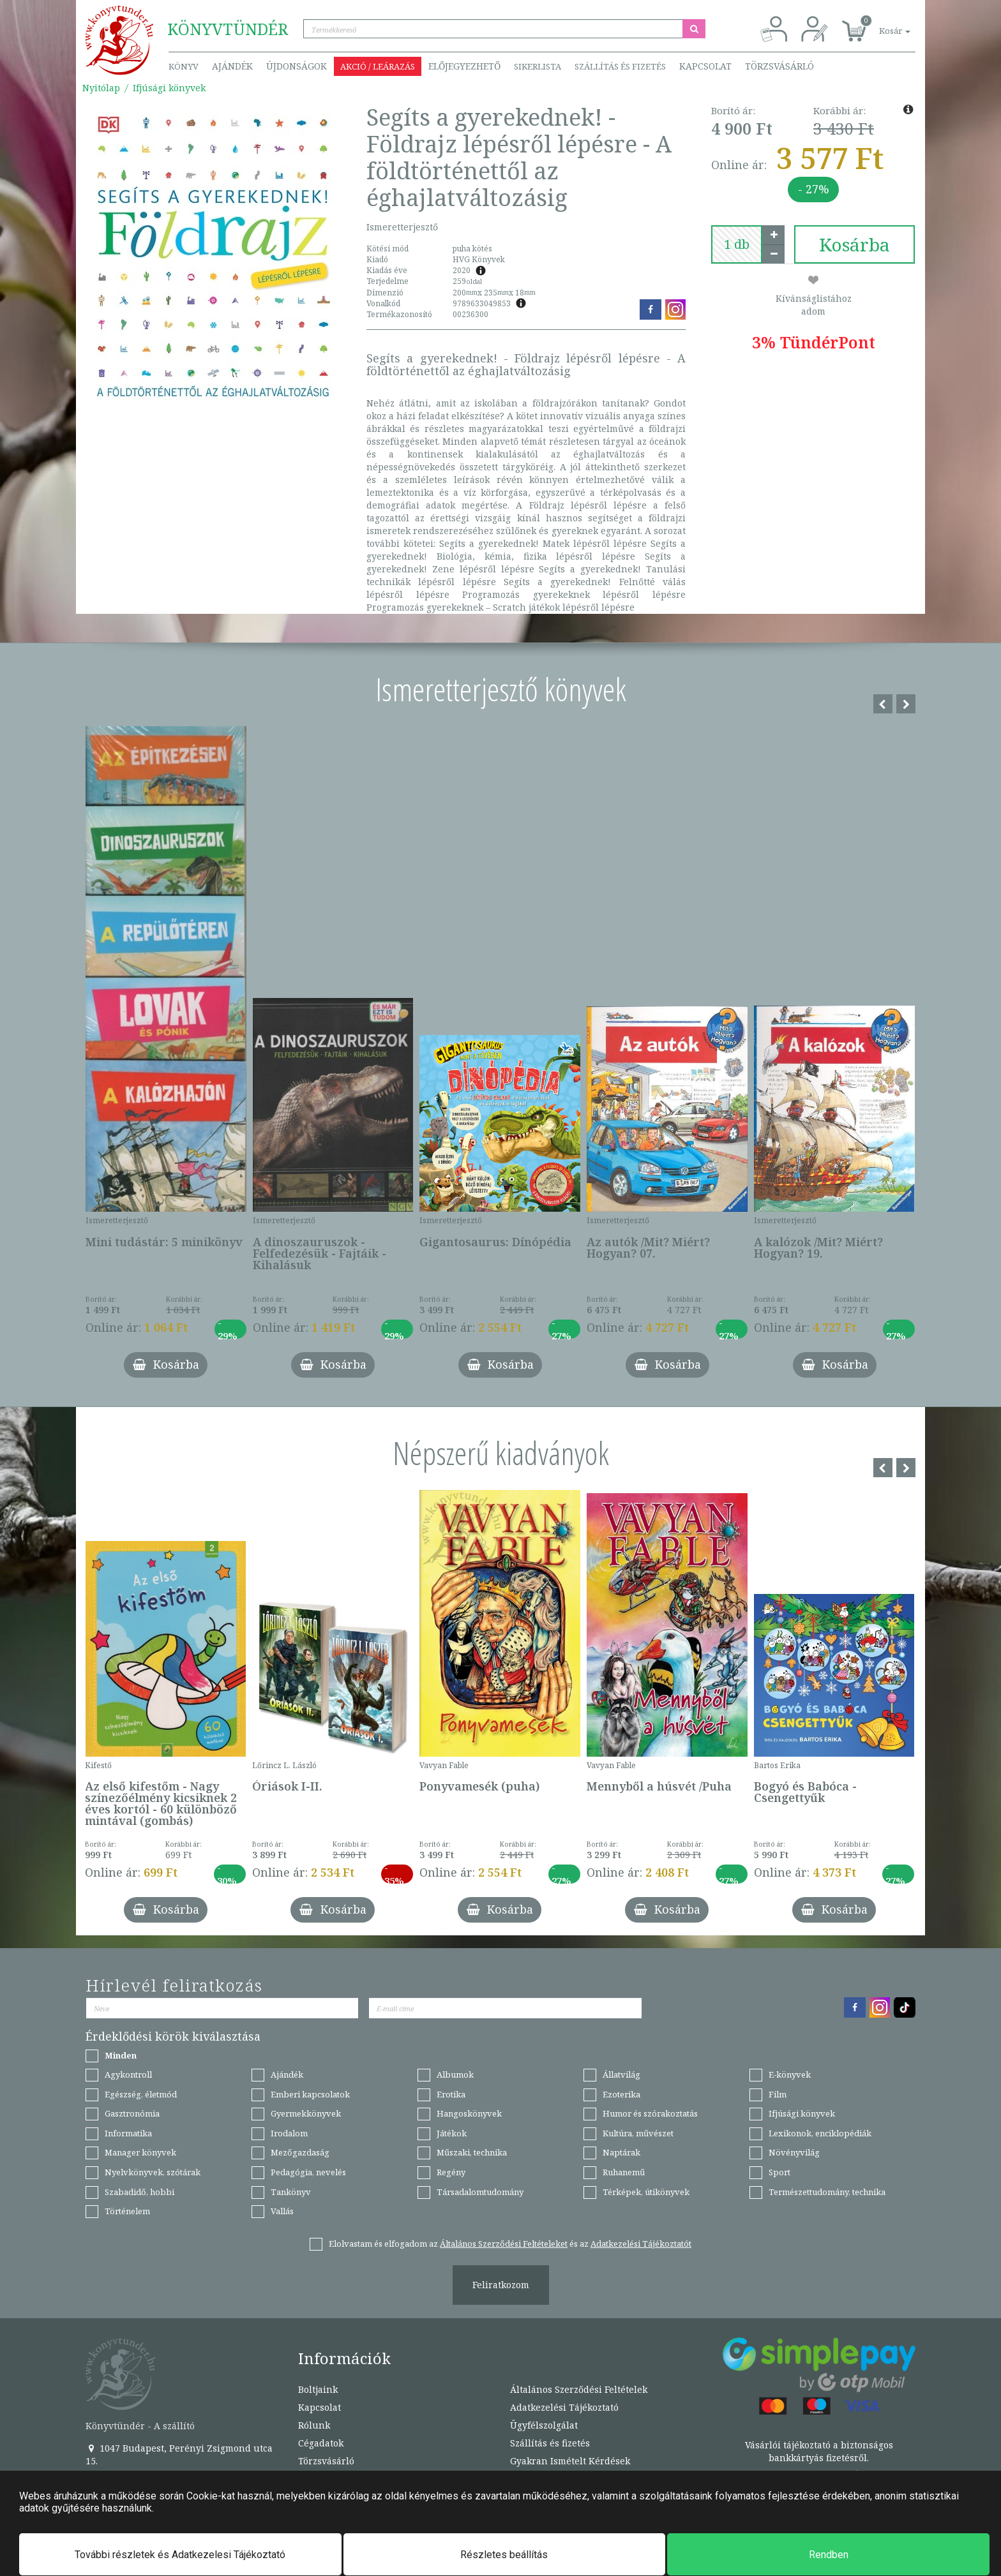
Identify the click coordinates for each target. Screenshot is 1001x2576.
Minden (121, 2055)
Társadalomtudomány (480, 2192)
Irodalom (289, 2133)
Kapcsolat (705, 66)
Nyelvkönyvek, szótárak (152, 2172)
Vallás (282, 2211)
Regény (451, 2172)
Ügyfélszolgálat (544, 2425)
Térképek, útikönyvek (646, 2192)
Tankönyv (291, 2192)
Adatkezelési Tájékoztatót (641, 2243)
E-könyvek (790, 2074)
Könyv (184, 66)
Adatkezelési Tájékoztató (564, 2407)
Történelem (127, 2211)
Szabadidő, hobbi (139, 2192)
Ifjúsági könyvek (169, 88)
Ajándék (232, 66)
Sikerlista (537, 66)
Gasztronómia (132, 2113)
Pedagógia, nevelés (308, 2172)
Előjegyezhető (464, 66)
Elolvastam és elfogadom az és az (510, 2243)
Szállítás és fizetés (620, 66)
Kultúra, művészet (638, 2133)
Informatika (128, 2133)
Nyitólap (101, 88)
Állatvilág (621, 2074)
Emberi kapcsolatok (310, 2094)
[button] (880, 24)
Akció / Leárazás (377, 66)
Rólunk (314, 2425)
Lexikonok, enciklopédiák (820, 2133)
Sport (779, 2172)
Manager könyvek (140, 2152)
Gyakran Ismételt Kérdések (570, 2461)
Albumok (455, 2074)
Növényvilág (794, 2152)
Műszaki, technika (472, 2152)
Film (777, 2094)
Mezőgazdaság (300, 2152)
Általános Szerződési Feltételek (578, 2389)
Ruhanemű (624, 2172)
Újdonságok (296, 66)
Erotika (451, 2094)
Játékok (452, 2133)
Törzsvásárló (779, 66)
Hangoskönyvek (469, 2113)
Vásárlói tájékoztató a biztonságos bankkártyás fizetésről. (819, 2451)
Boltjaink (318, 2389)
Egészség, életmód (141, 2094)
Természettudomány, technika (827, 2192)
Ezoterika (621, 2094)
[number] (736, 244)
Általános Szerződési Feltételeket (504, 2243)
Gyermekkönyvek (306, 2113)
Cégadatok (320, 2443)
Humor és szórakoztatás (650, 2113)
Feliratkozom (500, 2285)
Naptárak (621, 2152)
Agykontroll (128, 2074)
